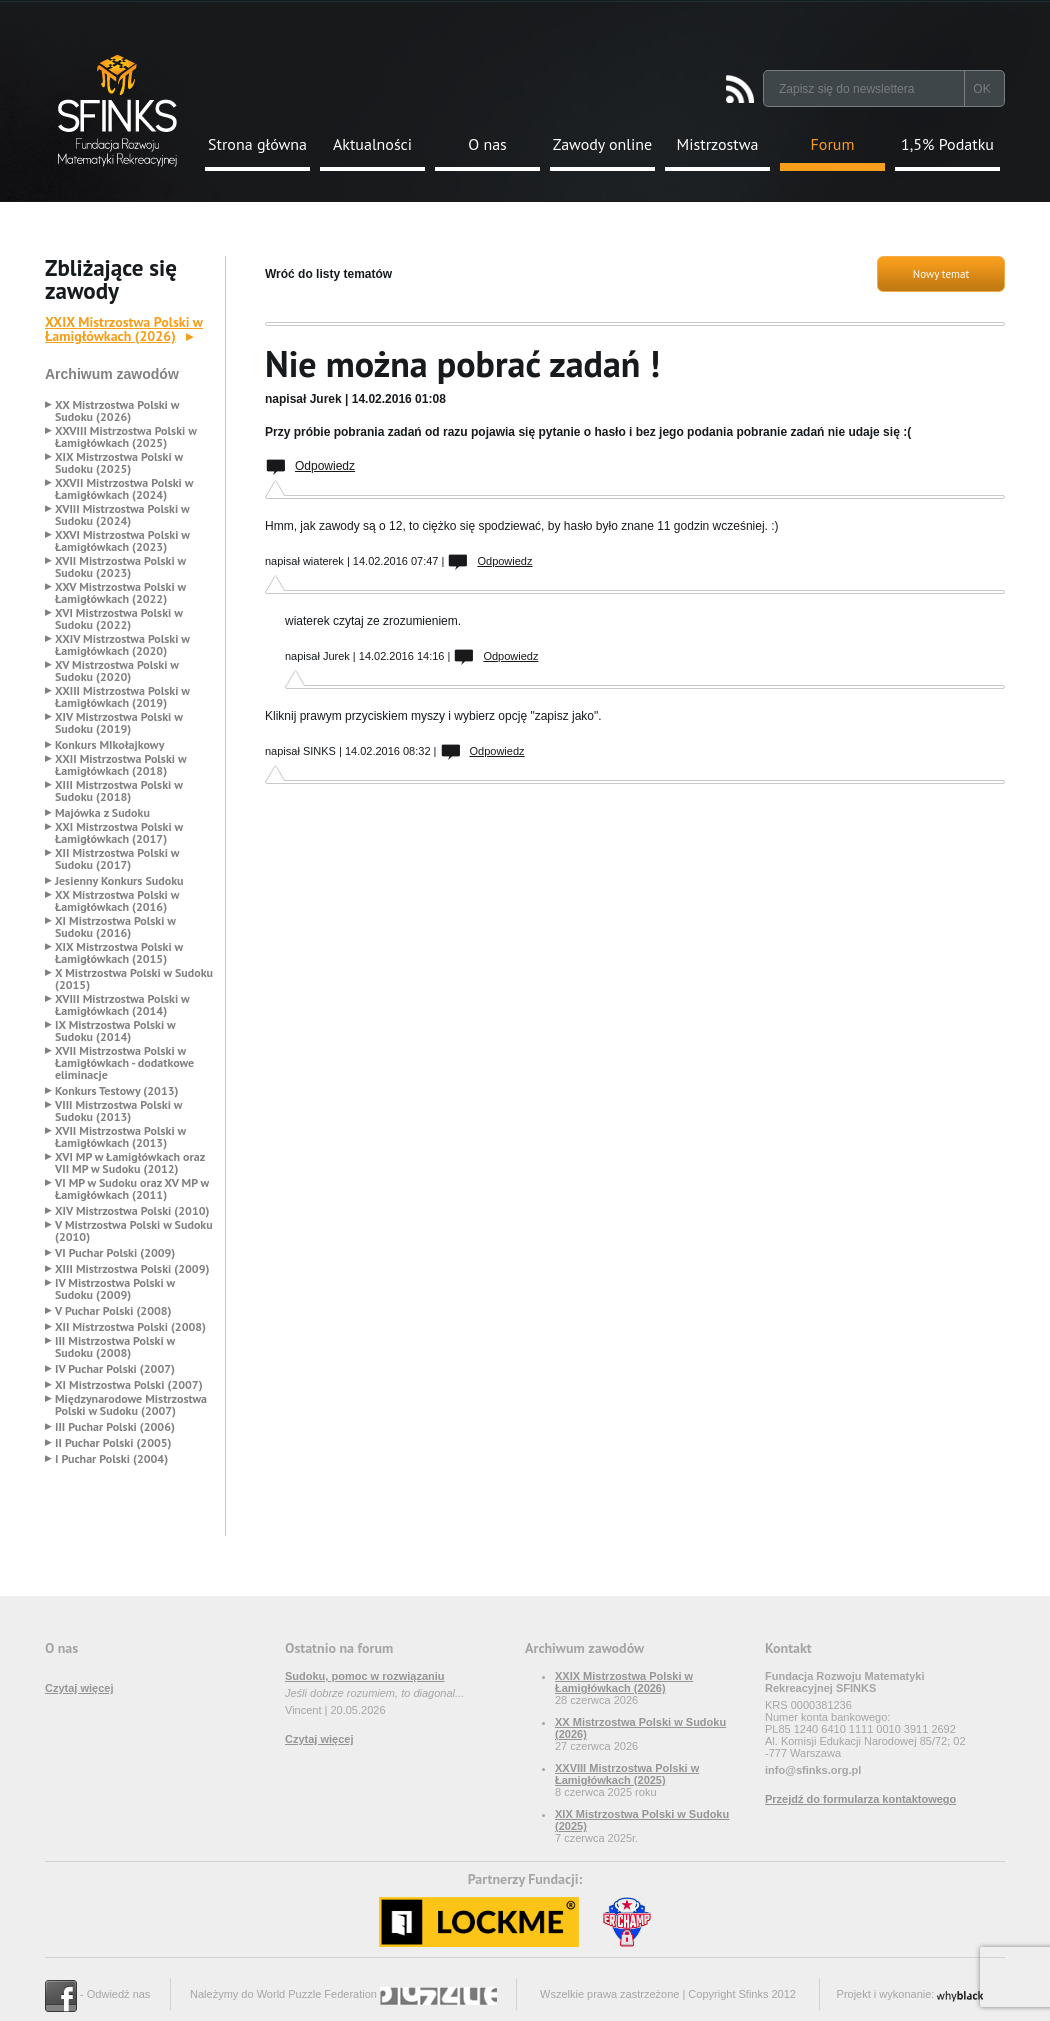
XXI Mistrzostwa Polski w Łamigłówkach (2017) (119, 833)
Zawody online (602, 144)
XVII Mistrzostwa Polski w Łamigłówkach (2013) (120, 1137)
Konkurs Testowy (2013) (116, 1091)
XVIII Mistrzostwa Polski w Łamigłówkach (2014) (122, 1005)
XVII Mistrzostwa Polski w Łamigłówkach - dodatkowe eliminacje (124, 1063)
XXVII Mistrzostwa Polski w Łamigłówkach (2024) (124, 489)
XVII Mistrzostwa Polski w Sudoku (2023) (120, 567)
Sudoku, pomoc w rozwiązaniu (365, 1676)
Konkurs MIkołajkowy (110, 745)
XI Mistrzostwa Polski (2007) (129, 1385)
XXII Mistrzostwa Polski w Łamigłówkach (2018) (120, 765)
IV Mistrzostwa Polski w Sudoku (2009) (115, 1289)
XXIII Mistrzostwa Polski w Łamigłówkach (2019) (122, 697)
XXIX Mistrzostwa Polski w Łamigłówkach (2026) (124, 329)
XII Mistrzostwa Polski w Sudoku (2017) (117, 859)
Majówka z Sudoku (102, 813)
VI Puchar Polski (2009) (115, 1253)
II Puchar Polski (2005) (113, 1443)
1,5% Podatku (947, 144)
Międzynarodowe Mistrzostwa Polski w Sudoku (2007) (131, 1405)
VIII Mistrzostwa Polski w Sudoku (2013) (118, 1111)
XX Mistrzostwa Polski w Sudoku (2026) (117, 411)
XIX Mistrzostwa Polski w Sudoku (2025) (119, 463)
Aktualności (372, 144)
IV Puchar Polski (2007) (115, 1369)
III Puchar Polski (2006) (115, 1427)
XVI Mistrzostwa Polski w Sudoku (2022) (119, 619)
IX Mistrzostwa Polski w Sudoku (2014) (115, 1031)
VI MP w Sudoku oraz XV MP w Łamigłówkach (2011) (132, 1189)
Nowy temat (941, 274)
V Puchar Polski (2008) (113, 1311)
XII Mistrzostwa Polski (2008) (130, 1327)
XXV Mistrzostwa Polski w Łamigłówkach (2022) (120, 593)
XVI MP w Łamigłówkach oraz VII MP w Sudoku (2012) (130, 1163)
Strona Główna (117, 110)
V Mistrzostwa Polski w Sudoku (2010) (134, 1231)
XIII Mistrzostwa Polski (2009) (132, 1269)
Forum (833, 144)
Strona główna (257, 144)
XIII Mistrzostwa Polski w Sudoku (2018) (119, 791)
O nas (487, 144)
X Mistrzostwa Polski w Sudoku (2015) (134, 979)
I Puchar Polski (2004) (111, 1459)
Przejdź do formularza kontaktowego (860, 1799)
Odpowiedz (325, 466)
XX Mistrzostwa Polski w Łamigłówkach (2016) (117, 901)
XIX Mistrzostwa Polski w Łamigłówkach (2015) (119, 953)
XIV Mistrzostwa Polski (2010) (132, 1211)
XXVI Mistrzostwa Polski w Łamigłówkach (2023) (122, 541)
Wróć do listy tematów (328, 274)
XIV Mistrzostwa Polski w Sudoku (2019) (119, 723)
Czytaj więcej (79, 1688)
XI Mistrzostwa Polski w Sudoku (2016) (115, 927)
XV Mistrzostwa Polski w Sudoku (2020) (117, 671)
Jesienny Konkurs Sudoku (119, 881)
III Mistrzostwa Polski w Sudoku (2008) (115, 1347)
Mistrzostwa (718, 144)
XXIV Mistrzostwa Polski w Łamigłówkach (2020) (122, 645)
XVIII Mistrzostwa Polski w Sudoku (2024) (122, 515)
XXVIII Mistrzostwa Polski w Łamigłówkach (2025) (126, 437)
